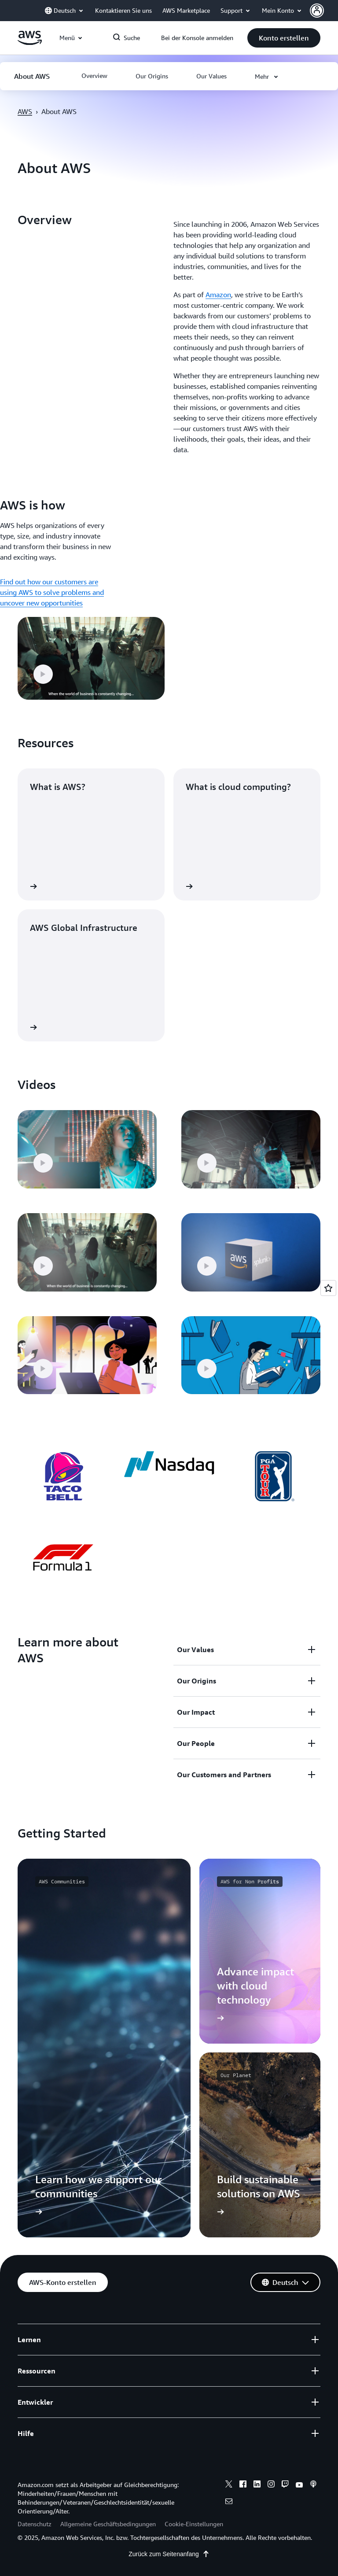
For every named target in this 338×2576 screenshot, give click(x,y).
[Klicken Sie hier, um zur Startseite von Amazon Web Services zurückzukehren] (30, 42)
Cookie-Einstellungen (194, 2524)
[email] (228, 2502)
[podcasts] (313, 2485)
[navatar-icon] (317, 11)
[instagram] (271, 2485)
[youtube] (299, 2485)
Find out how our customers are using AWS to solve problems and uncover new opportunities (52, 592)
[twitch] (285, 2485)
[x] (228, 2485)
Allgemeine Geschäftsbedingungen (108, 2524)
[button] (324, 10)
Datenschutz (34, 2524)
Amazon (218, 294)
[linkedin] (257, 2485)
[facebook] (242, 2485)
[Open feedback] (328, 1288)
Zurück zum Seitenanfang (169, 2554)
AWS (25, 111)
